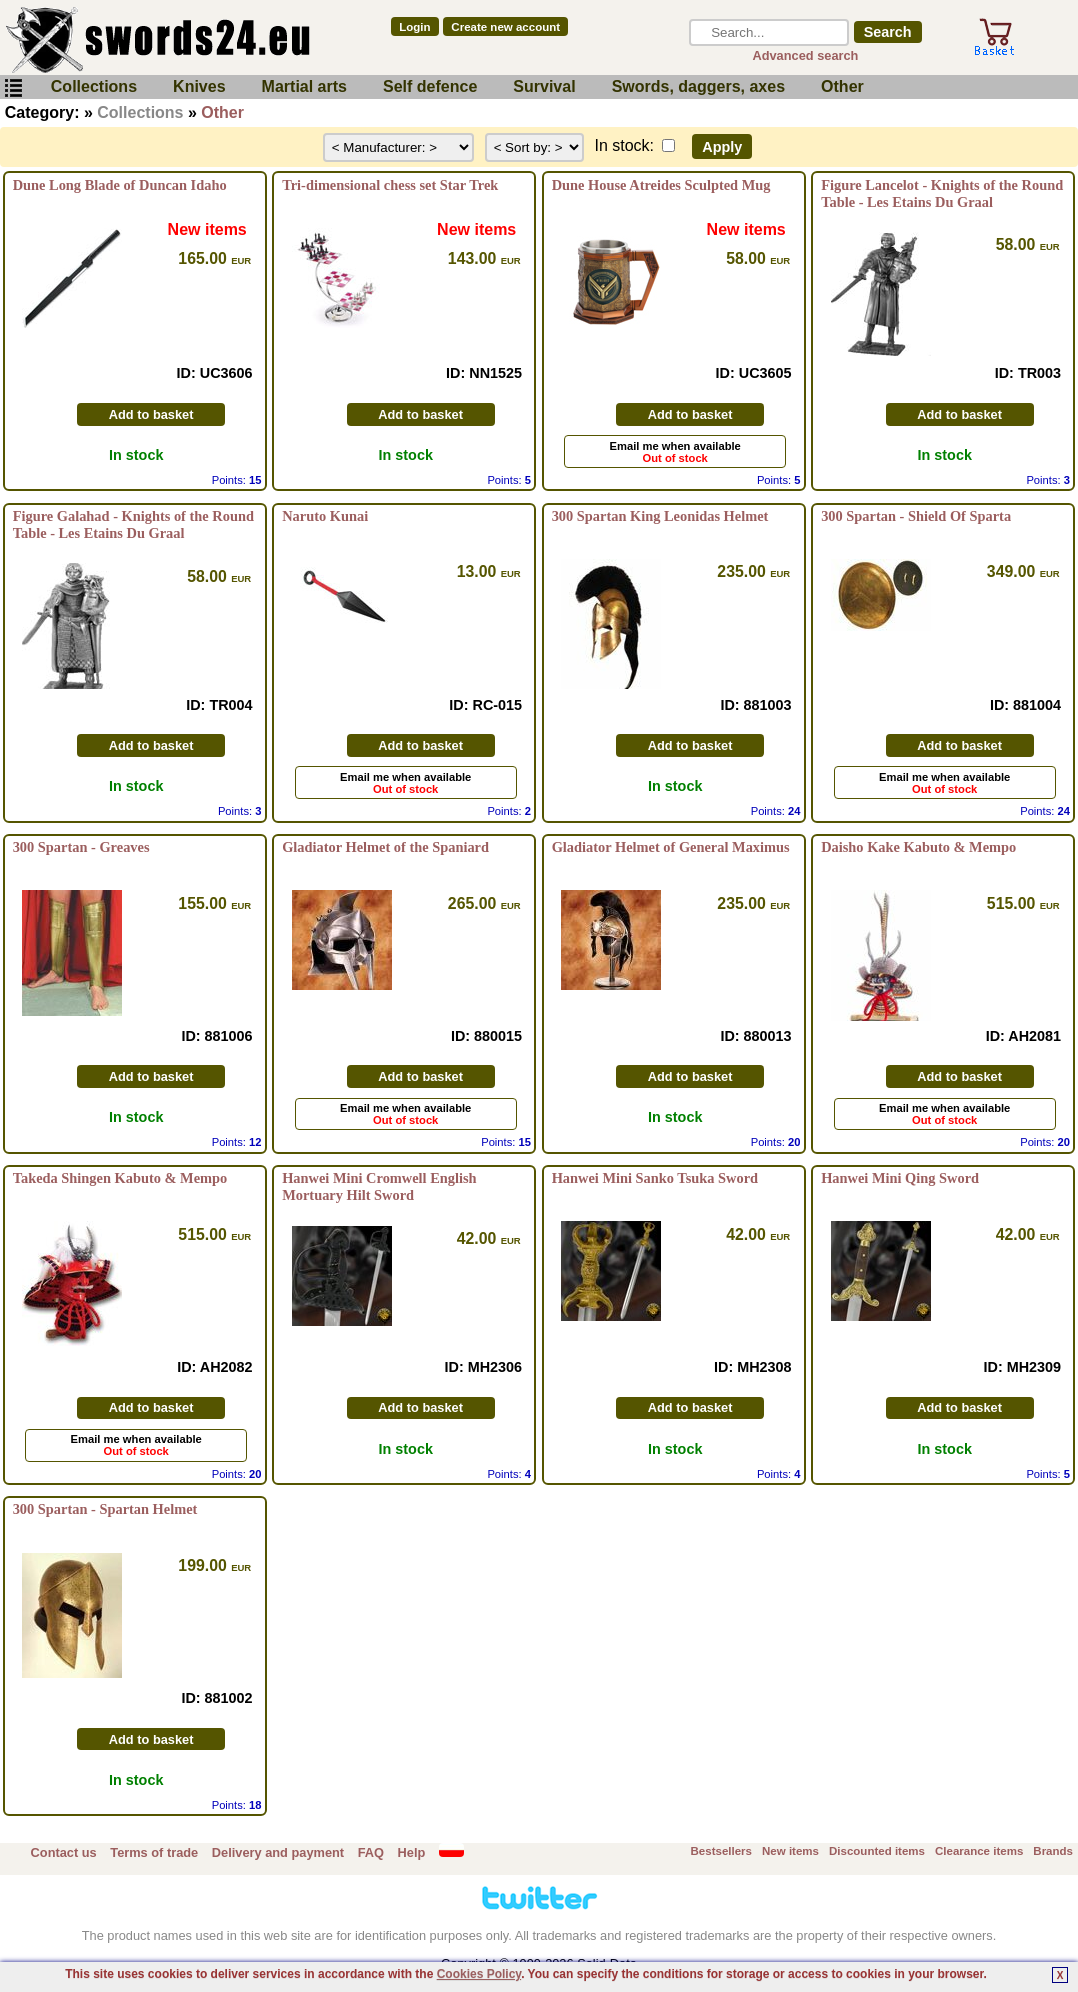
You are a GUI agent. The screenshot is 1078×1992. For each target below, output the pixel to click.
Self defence (430, 86)
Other (842, 86)
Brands (1053, 1851)
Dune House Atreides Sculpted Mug (661, 185)
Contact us (64, 1852)
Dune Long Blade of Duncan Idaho (120, 185)
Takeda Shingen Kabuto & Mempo (120, 1178)
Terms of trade (154, 1852)
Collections (94, 86)
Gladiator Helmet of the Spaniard (385, 847)
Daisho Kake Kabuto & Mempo (918, 847)
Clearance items (979, 1851)
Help (412, 1852)
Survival (544, 86)
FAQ (371, 1852)
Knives (199, 86)
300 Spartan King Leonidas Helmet (660, 516)
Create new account (505, 27)
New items (790, 1851)
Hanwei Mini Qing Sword (900, 1178)
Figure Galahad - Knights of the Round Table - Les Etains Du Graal (133, 524)
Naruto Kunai (325, 516)
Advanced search (805, 55)
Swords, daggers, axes (698, 86)
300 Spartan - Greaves (81, 847)
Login (414, 27)
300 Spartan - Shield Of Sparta (916, 516)
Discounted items (877, 1851)
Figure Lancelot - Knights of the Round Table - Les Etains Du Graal (942, 193)
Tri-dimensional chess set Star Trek (390, 185)
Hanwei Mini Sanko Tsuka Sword (655, 1178)
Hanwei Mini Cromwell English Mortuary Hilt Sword (379, 1186)
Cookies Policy (479, 1974)
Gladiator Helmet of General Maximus (671, 847)
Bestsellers (721, 1851)
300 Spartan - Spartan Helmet (105, 1509)
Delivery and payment (278, 1852)
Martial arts (304, 86)
